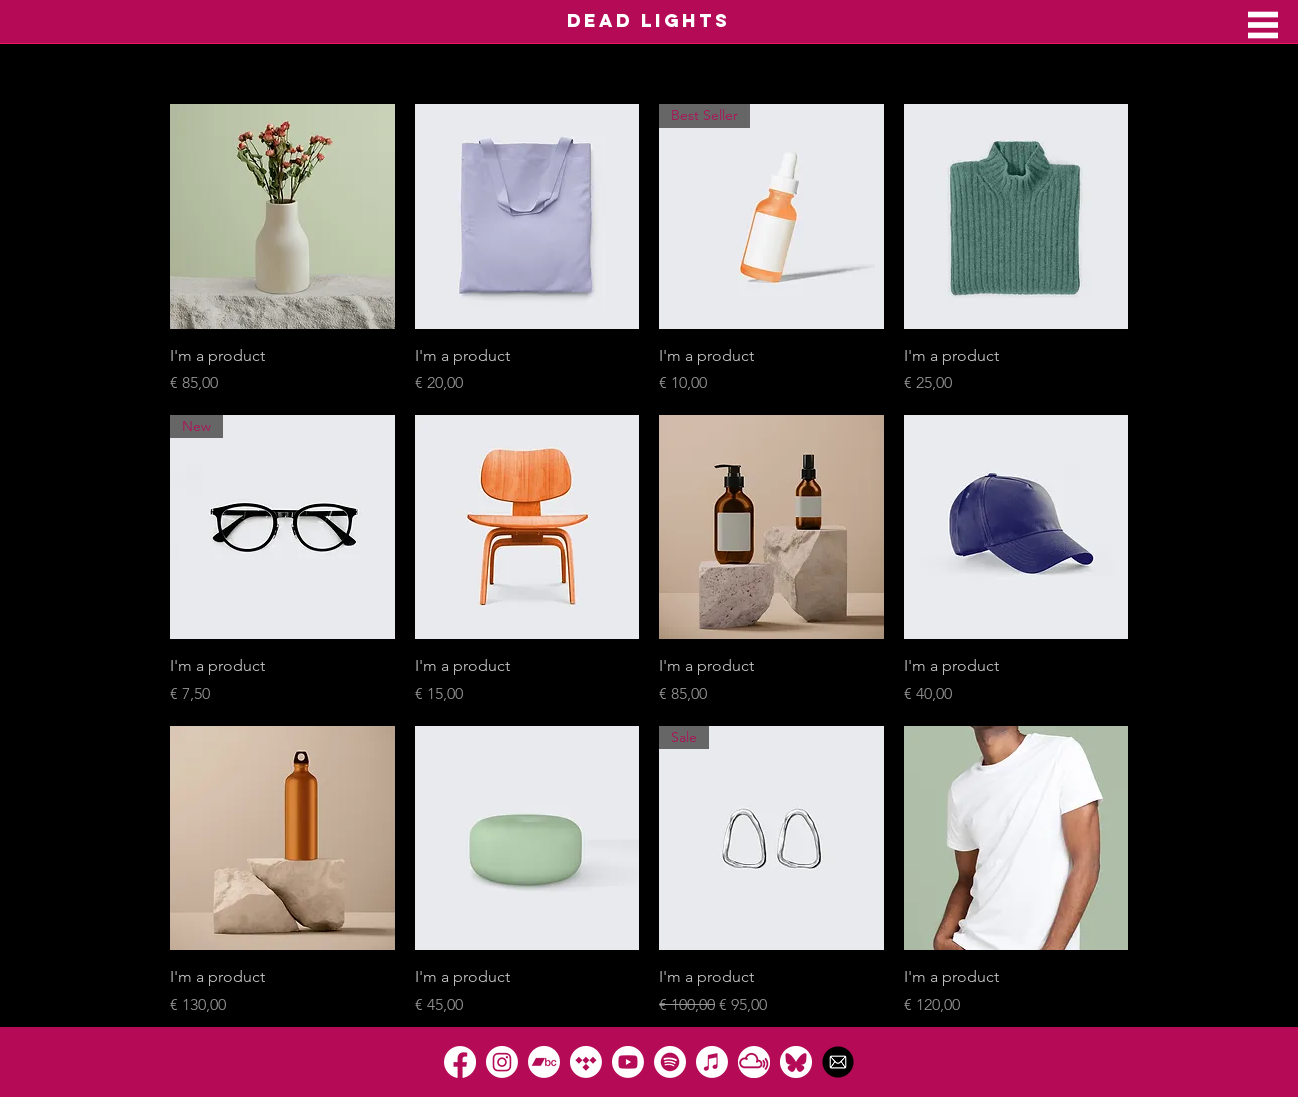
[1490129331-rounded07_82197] (838, 1062)
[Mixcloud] (754, 1062)
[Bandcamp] (544, 1062)
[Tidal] (586, 1062)
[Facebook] (460, 1062)
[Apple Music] (712, 1062)
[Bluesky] (796, 1062)
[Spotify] (670, 1062)
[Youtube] (628, 1062)
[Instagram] (502, 1062)
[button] (1263, 25)
